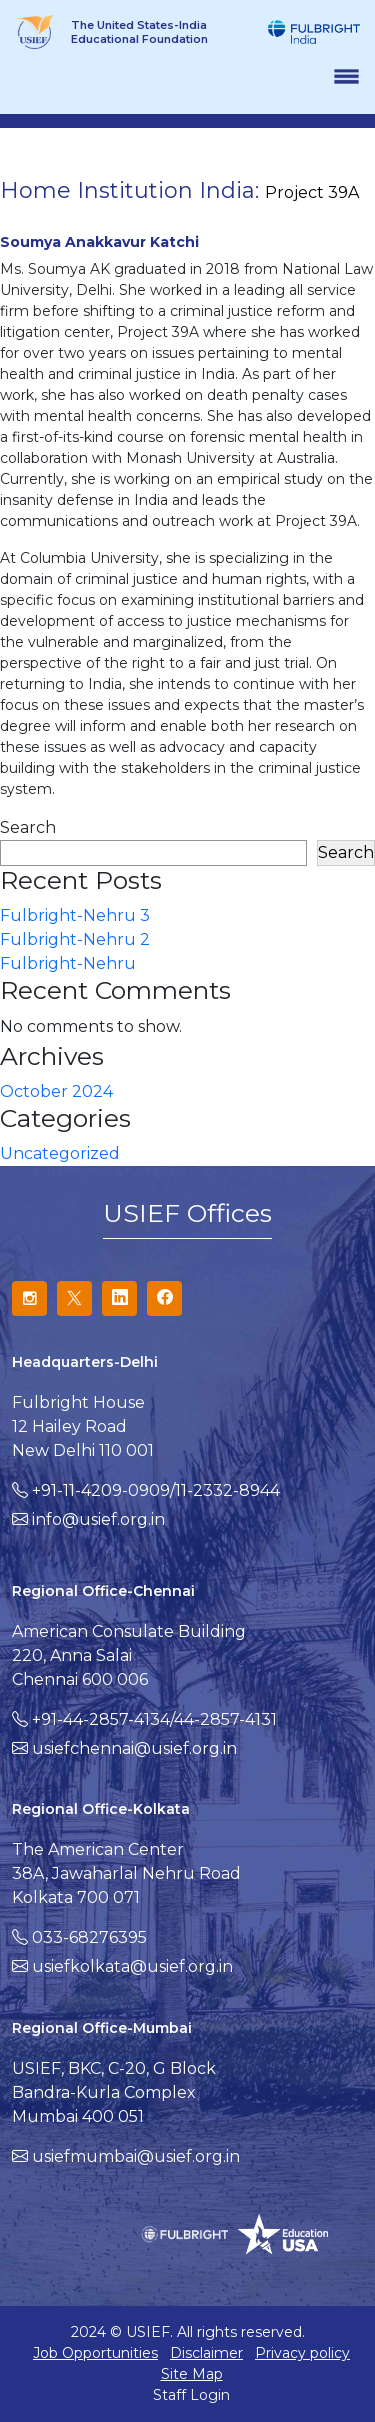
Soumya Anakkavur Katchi (99, 242)
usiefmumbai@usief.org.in (136, 2156)
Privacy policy (302, 2353)
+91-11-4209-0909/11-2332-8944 (156, 1490)
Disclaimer (206, 2353)
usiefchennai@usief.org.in (134, 1748)
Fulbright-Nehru (68, 963)
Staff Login (191, 2395)
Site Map (192, 2374)
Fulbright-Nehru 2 (75, 939)
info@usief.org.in (98, 1519)
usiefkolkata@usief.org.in (132, 1966)
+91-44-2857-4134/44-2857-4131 (154, 1719)
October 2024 (56, 1091)
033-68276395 (89, 1937)
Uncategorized (60, 1153)
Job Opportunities (95, 2353)
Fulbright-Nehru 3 (75, 915)
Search (28, 827)
